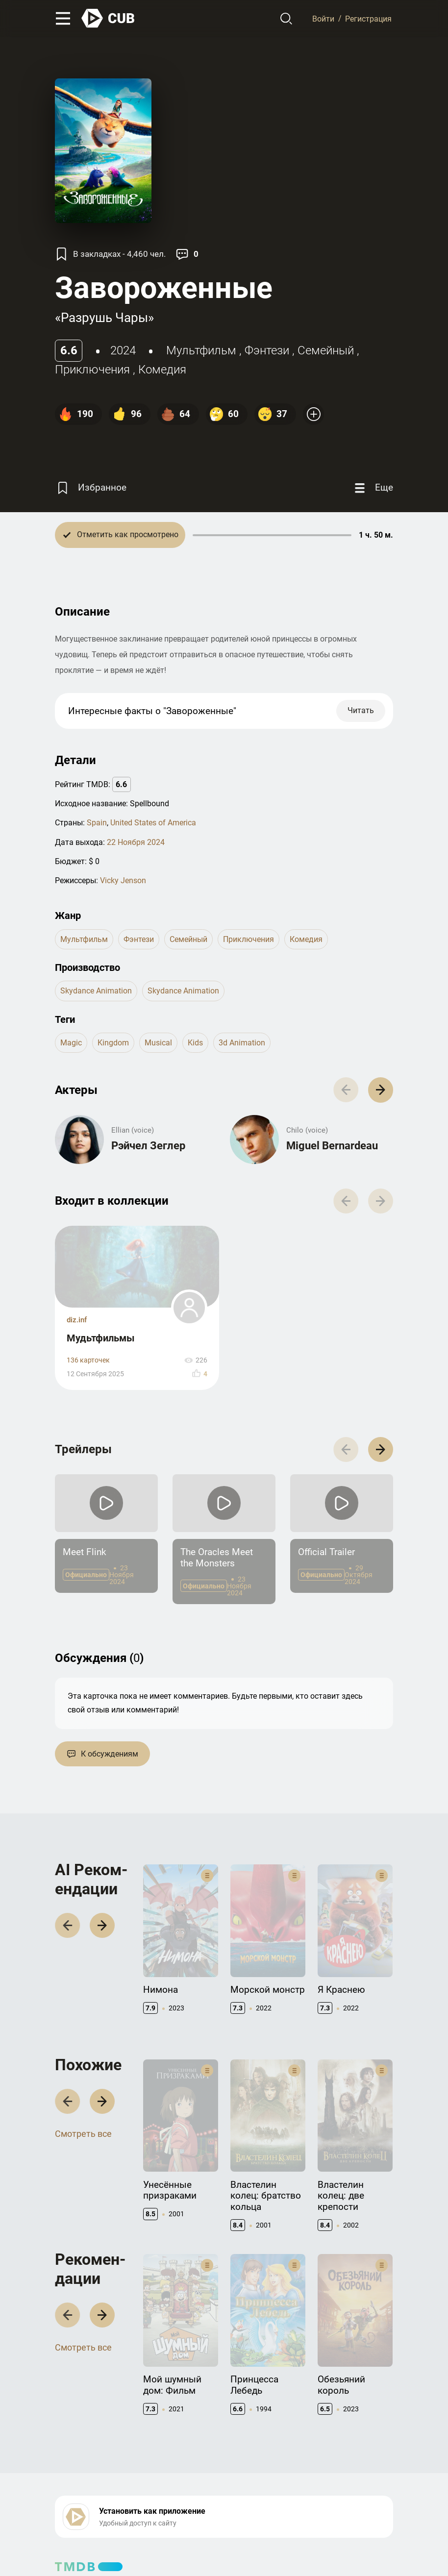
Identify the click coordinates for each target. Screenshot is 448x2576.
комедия (162, 369)
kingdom (113, 1042)
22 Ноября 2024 (136, 842)
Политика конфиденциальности (196, 2529)
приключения (92, 369)
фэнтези (267, 350)
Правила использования (95, 2529)
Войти (323, 18)
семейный (326, 350)
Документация (197, 2464)
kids (195, 1042)
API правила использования (218, 2479)
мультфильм (201, 350)
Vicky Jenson (123, 880)
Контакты (71, 2464)
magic (71, 1042)
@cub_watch (270, 2547)
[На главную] (108, 18)
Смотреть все (83, 1980)
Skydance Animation (96, 990)
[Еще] (372, 488)
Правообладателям (86, 2479)
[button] (380, 1318)
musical (158, 1042)
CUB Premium (311, 2479)
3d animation (242, 1042)
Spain (97, 822)
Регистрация (368, 18)
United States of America (153, 822)
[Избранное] (90, 488)
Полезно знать (314, 2464)
